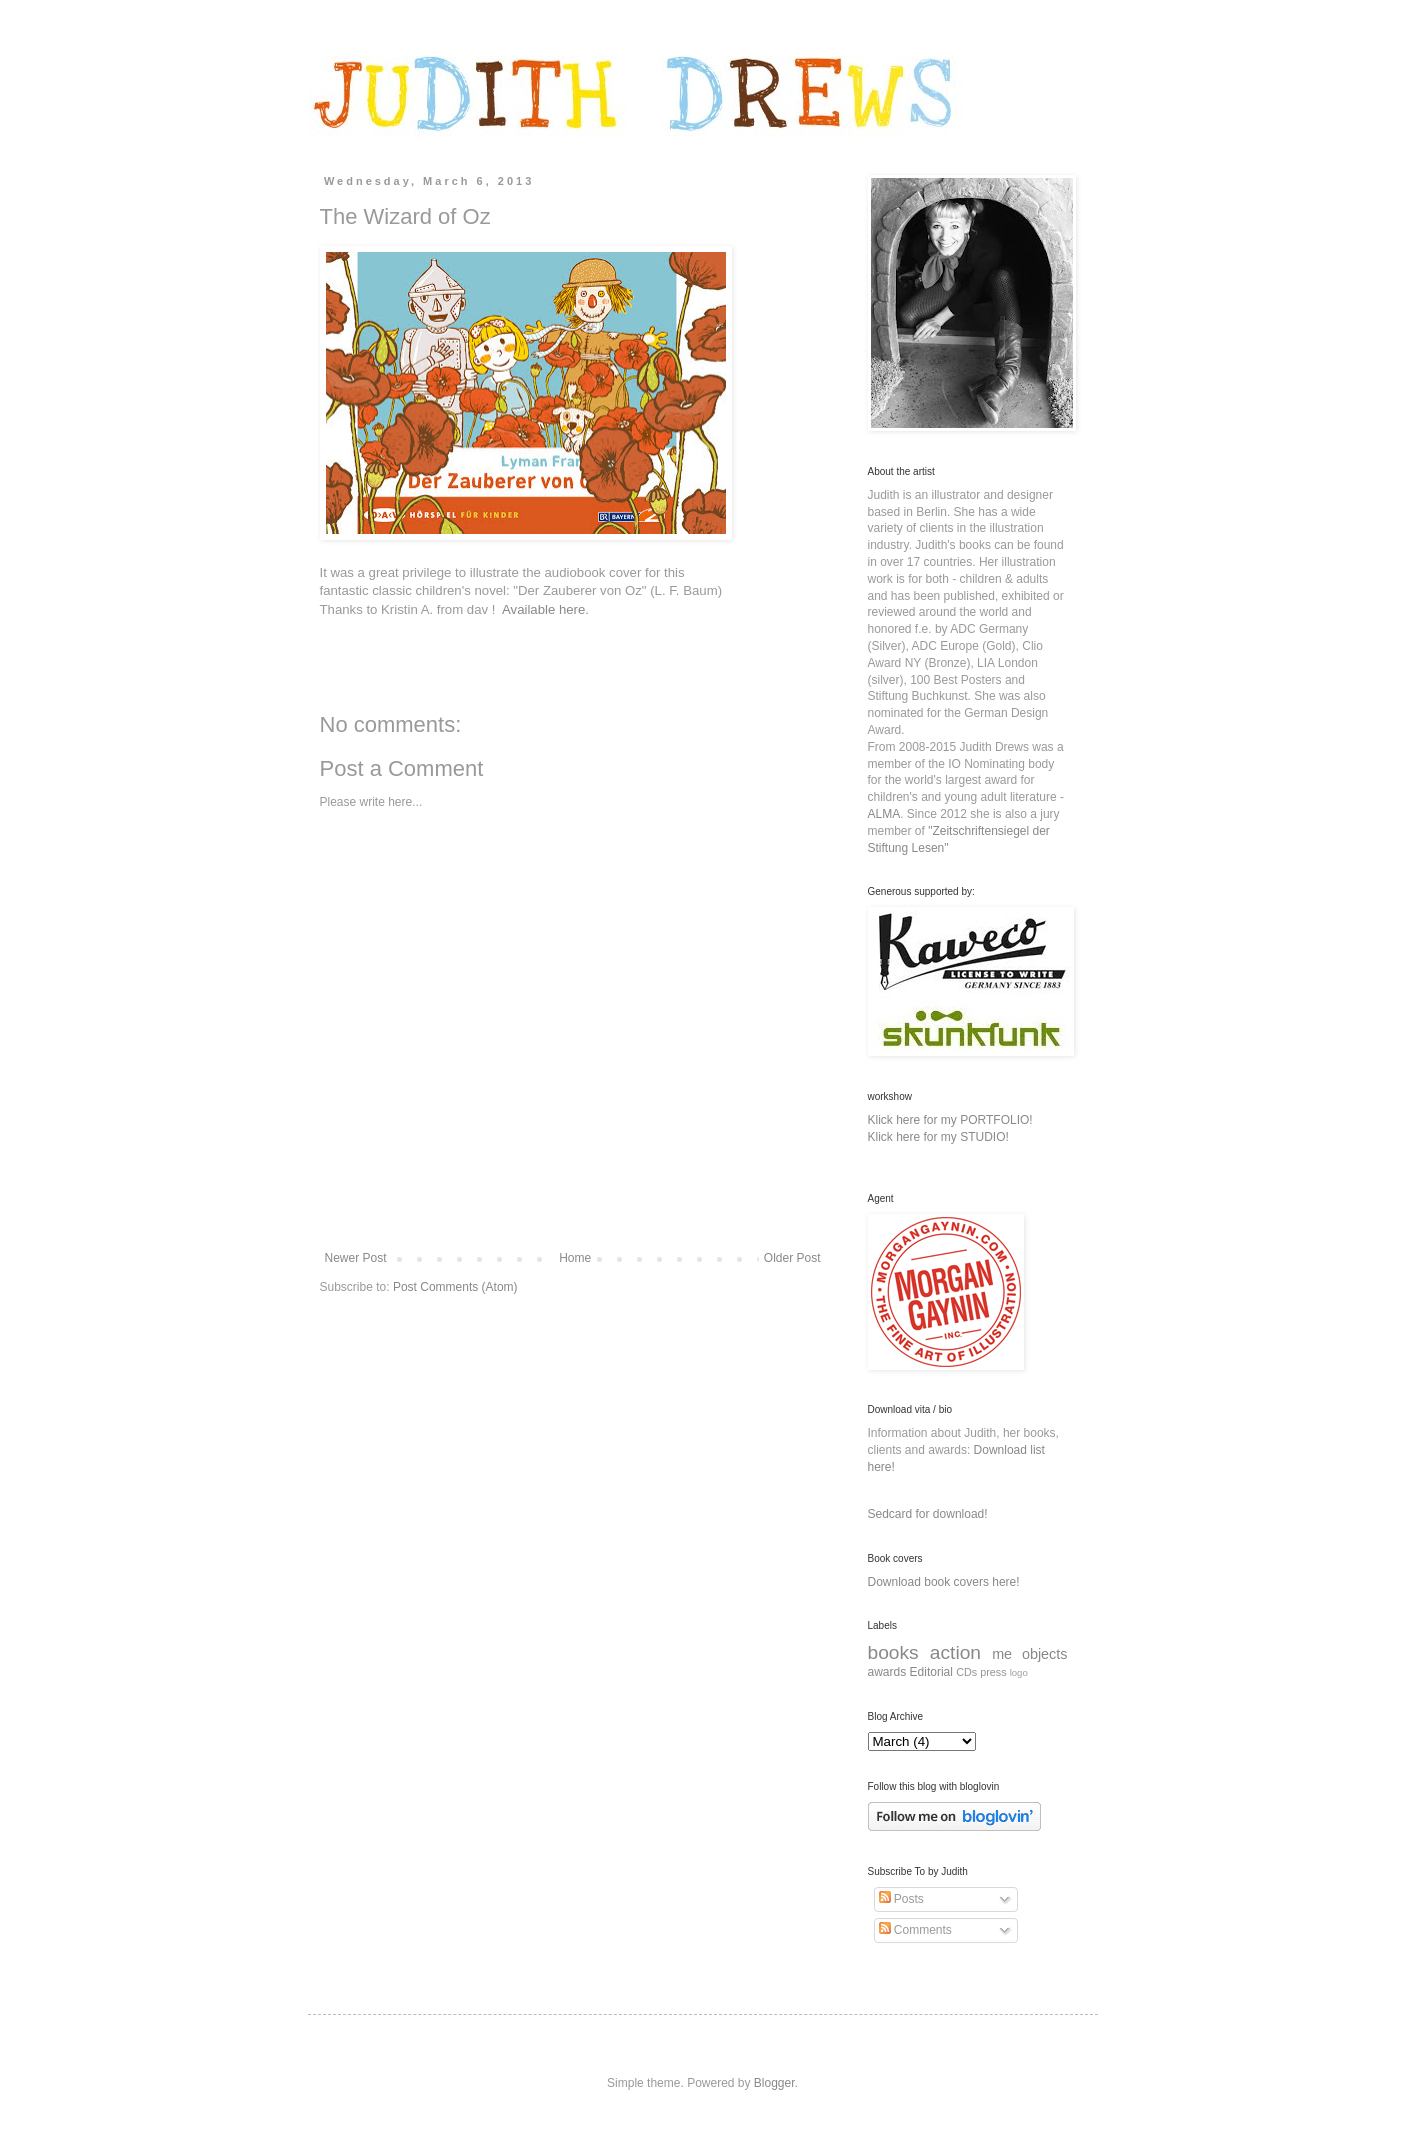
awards (887, 1672)
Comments (915, 1930)
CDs (966, 1672)
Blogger (774, 2083)
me (1002, 1654)
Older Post (792, 1258)
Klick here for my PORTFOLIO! (950, 1120)
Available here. (545, 609)
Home (575, 1258)
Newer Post (356, 1258)
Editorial (931, 1672)
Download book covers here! (944, 1582)
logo (1019, 1672)
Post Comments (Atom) (455, 1287)
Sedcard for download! (928, 1514)
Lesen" (930, 848)
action (955, 1652)
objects (1045, 1654)
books (893, 1652)
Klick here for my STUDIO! (938, 1137)
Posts (901, 1899)
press (993, 1672)
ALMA (884, 814)
